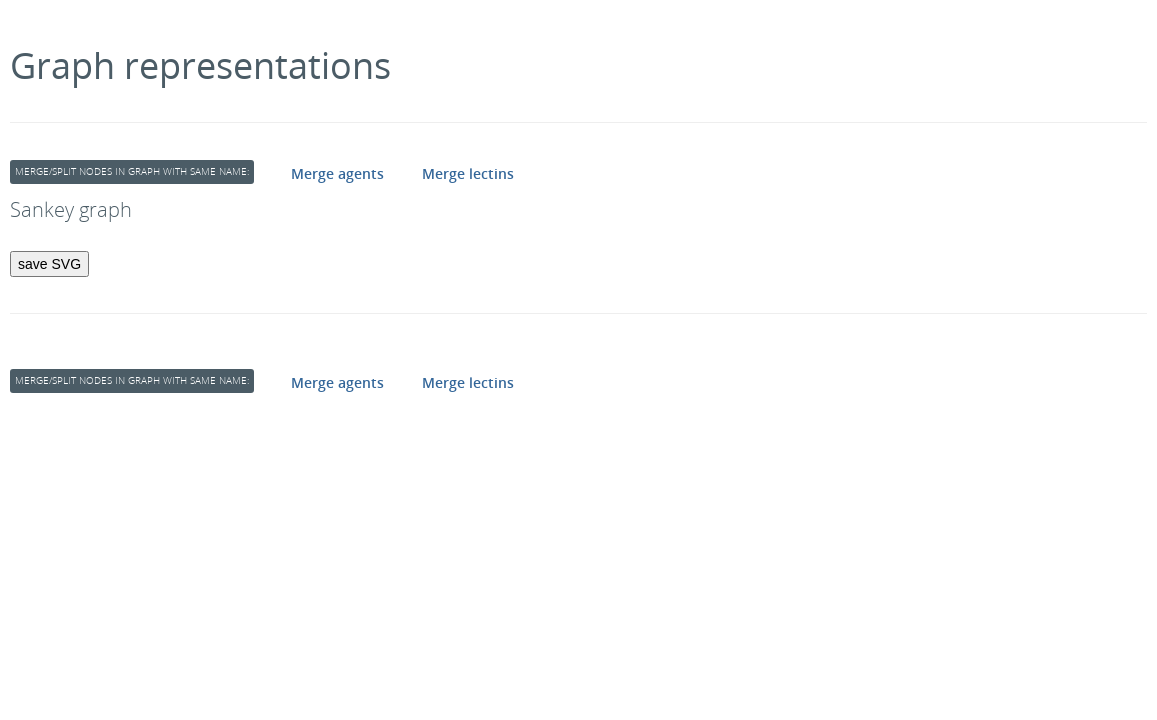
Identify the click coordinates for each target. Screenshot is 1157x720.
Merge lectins (468, 173)
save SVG (49, 264)
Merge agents (337, 173)
